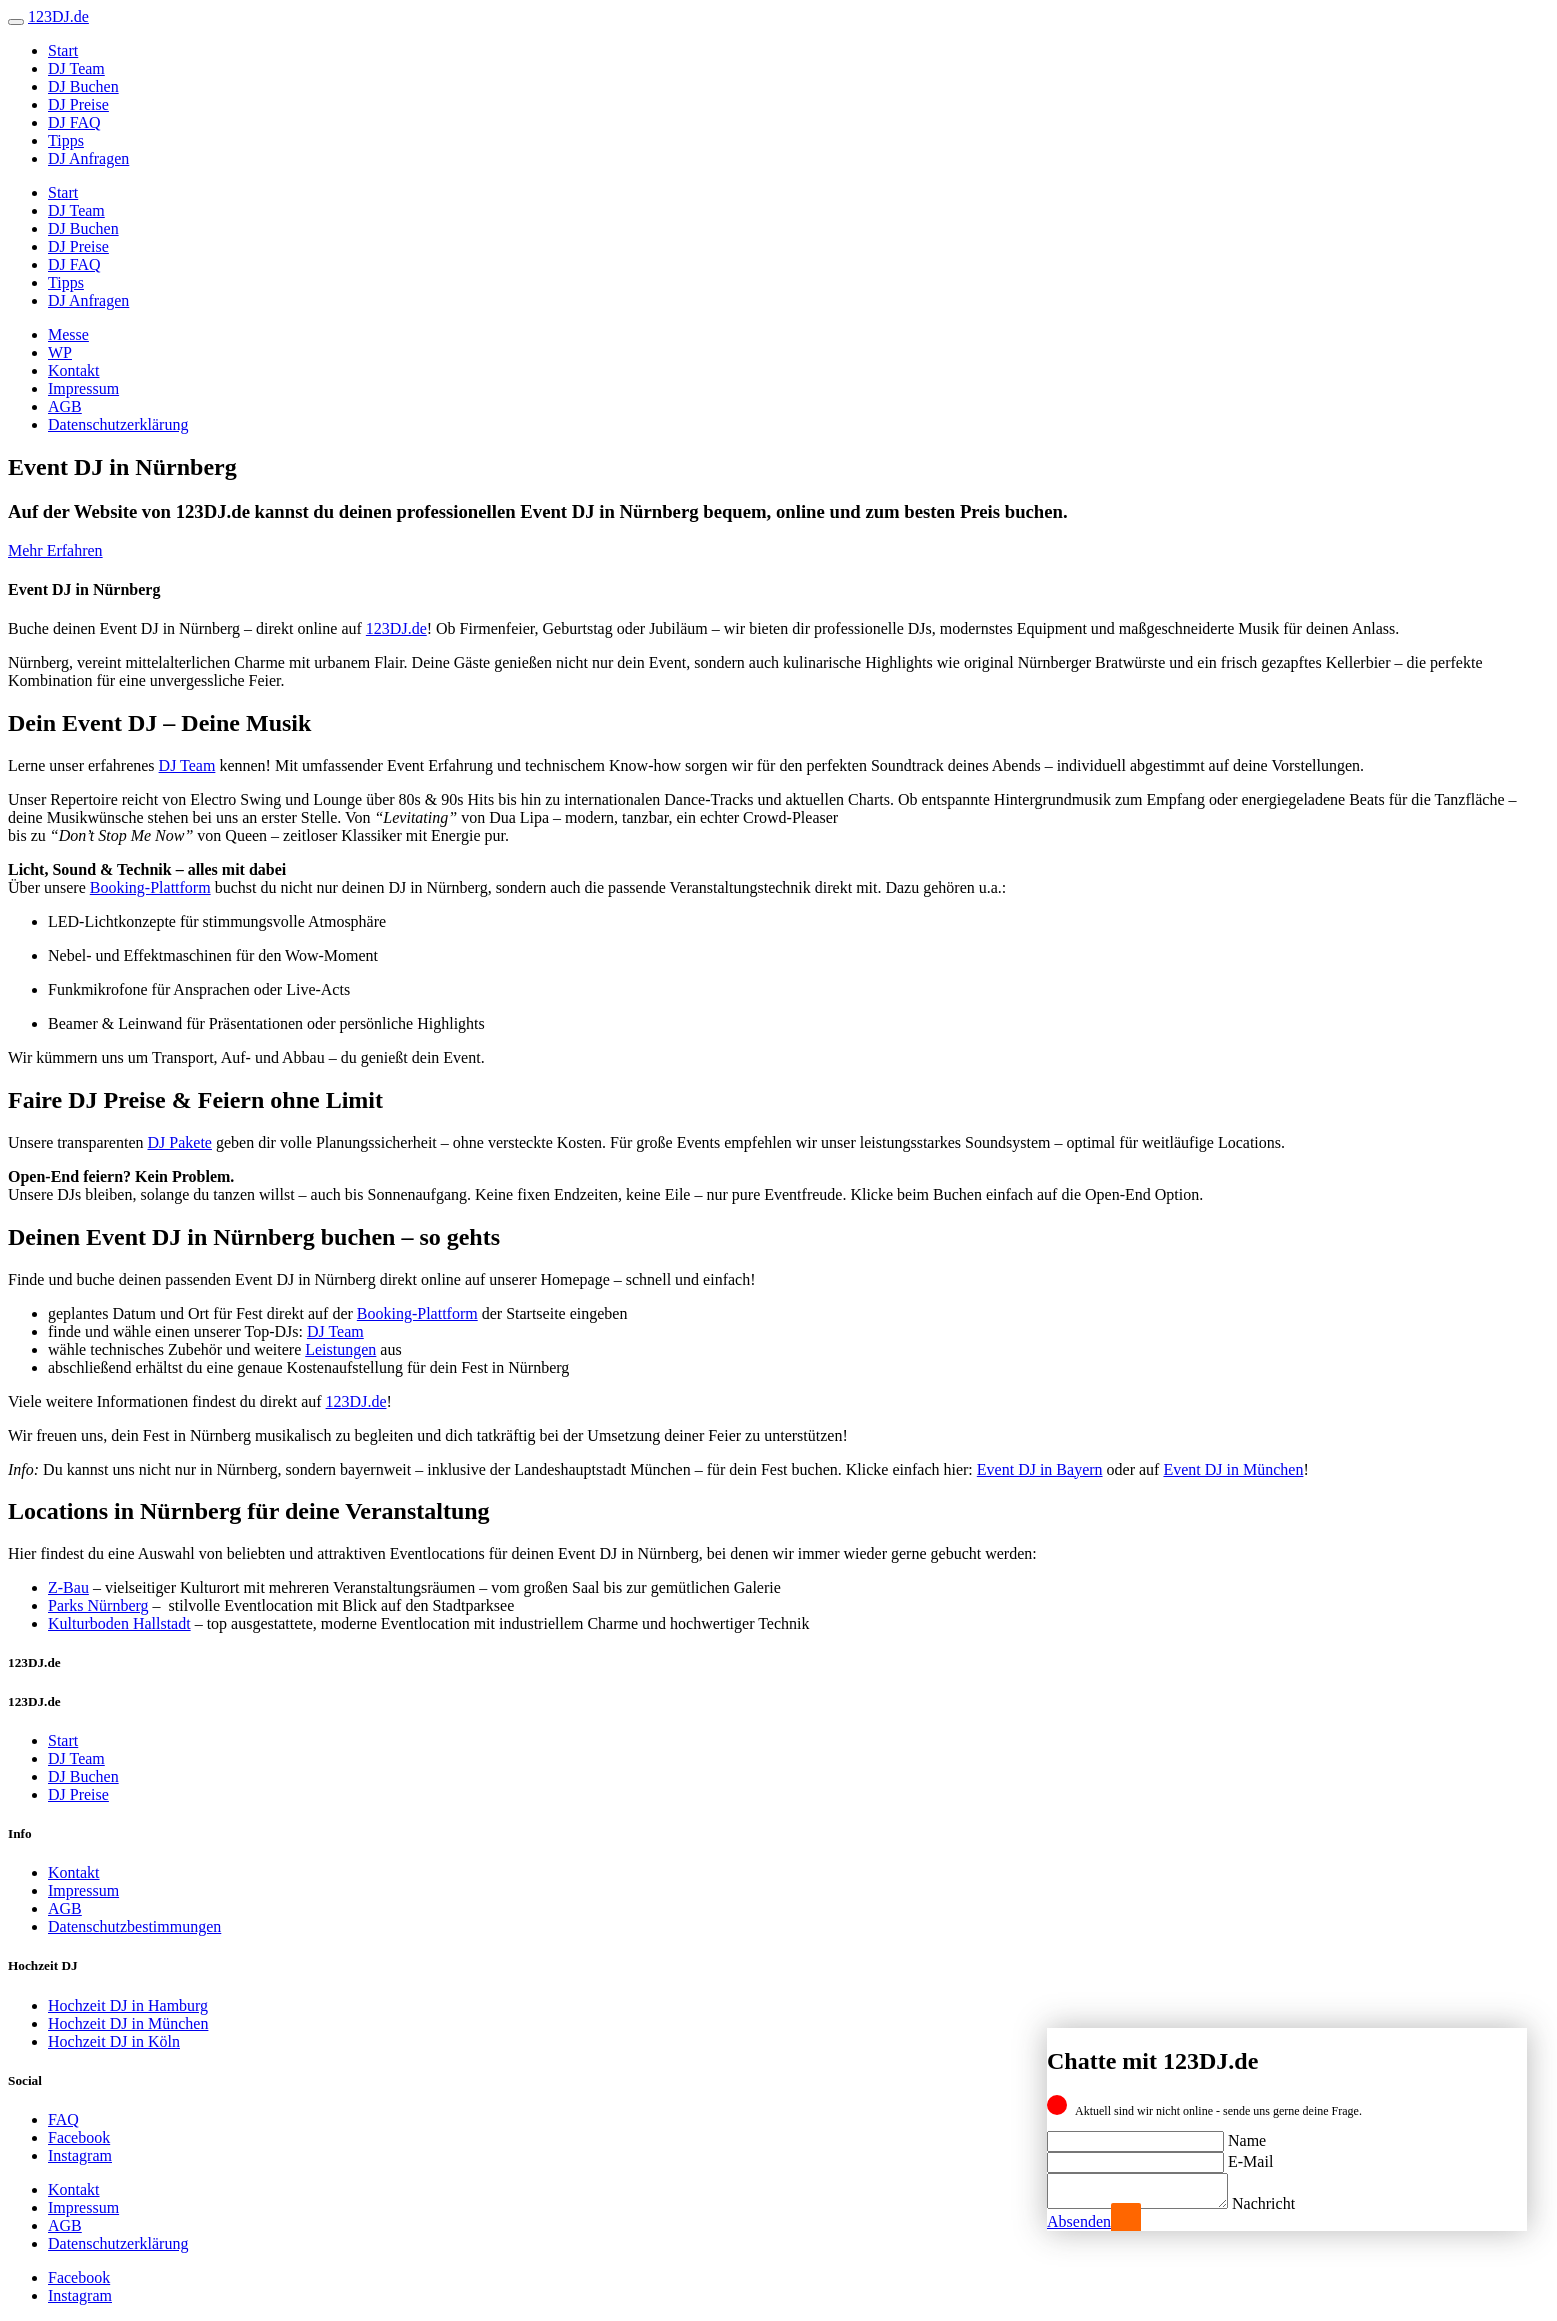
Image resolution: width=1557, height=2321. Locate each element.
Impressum (83, 388)
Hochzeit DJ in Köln (114, 2041)
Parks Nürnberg (98, 1605)
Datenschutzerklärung (118, 424)
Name (1247, 2134)
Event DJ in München (1233, 1469)
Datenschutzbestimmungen (134, 1926)
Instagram (80, 2155)
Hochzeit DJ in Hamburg (128, 2005)
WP (60, 352)
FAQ (63, 2119)
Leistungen (340, 1349)
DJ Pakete (180, 1142)
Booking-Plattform (150, 887)
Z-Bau (68, 1587)
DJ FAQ (74, 122)
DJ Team (76, 68)
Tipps (66, 140)
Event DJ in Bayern (1040, 1469)
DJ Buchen (83, 86)
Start (63, 50)
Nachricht (1283, 2203)
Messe (68, 334)
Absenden (1079, 2221)
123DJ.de (396, 628)
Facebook (79, 2137)
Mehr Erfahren (55, 550)
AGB (65, 406)
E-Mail (1250, 2155)
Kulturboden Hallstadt (119, 1623)
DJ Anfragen (88, 158)
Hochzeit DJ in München (128, 2023)
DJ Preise (78, 104)
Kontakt (74, 370)
